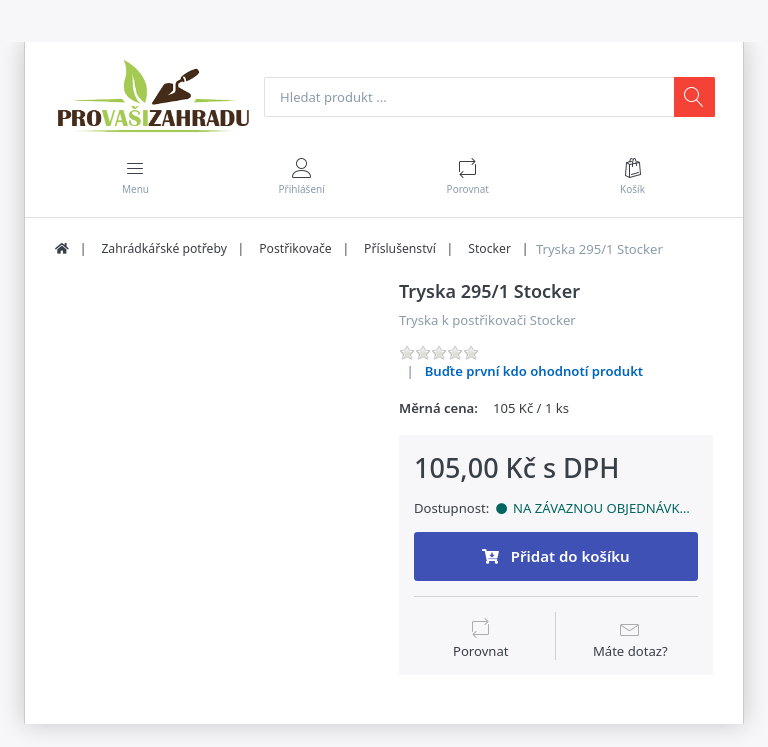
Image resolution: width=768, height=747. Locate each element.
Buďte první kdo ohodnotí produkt (534, 372)
